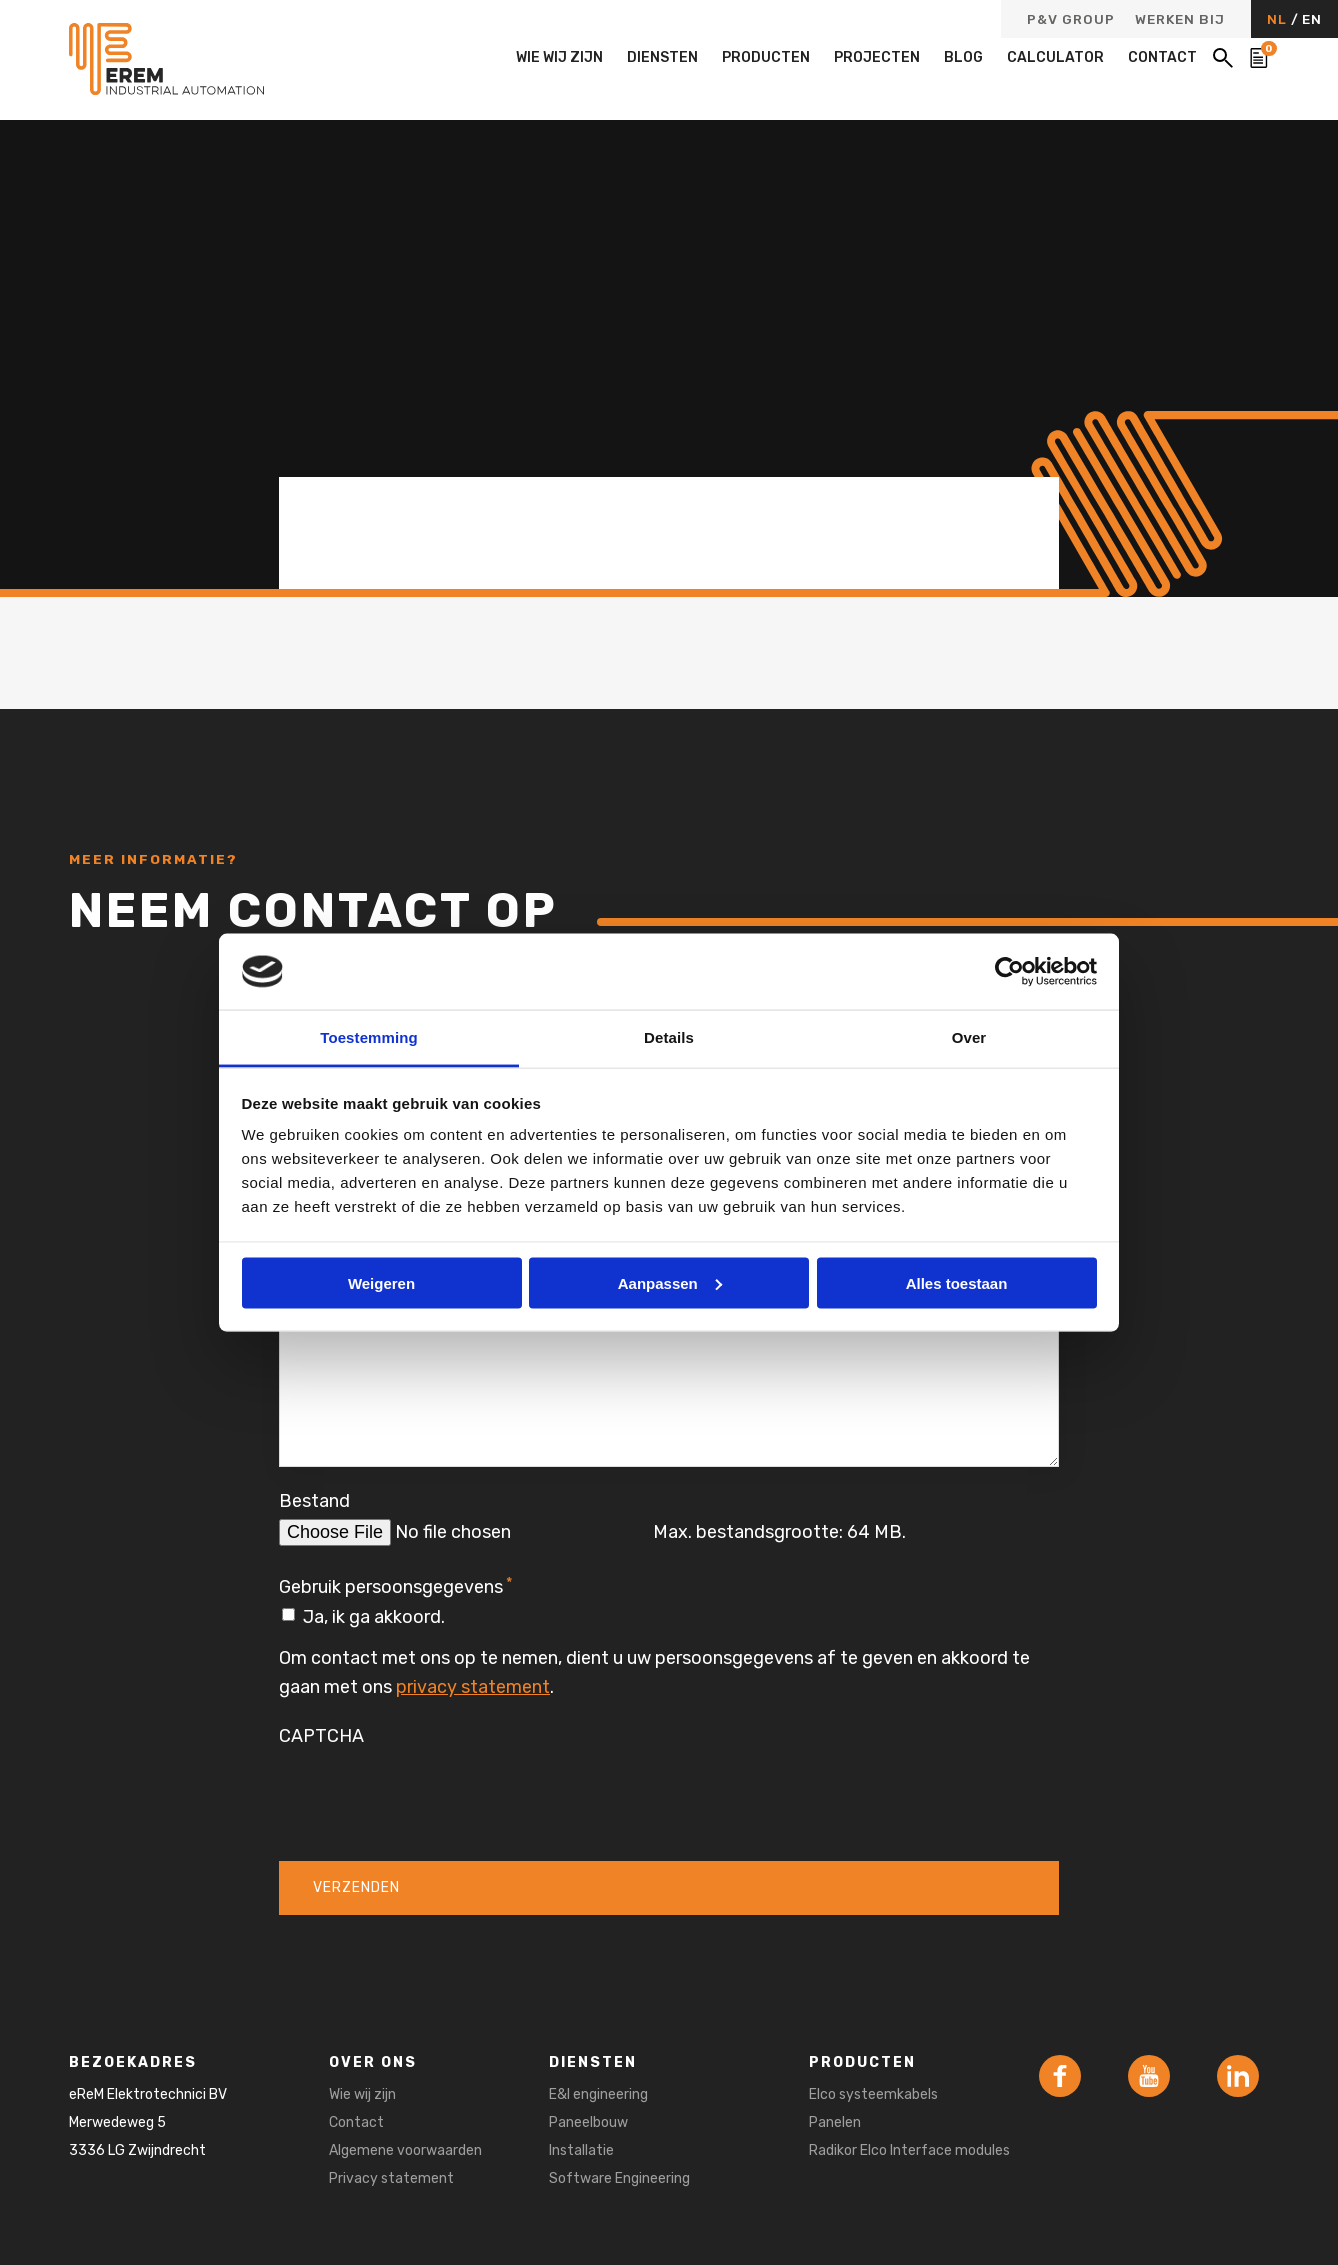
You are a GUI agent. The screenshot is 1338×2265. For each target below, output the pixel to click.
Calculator (1055, 57)
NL (1279, 19)
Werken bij (1180, 20)
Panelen (835, 2122)
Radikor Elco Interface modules (909, 2150)
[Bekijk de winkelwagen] (1259, 58)
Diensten (662, 57)
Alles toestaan (957, 1282)
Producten (766, 57)
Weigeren (381, 1282)
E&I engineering (598, 2094)
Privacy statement (391, 2178)
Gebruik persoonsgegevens (396, 1586)
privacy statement (473, 1687)
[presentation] (431, 1792)
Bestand (314, 1501)
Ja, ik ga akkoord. (374, 1617)
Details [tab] (669, 1037)
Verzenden (356, 1887)
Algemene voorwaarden (405, 2150)
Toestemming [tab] (369, 1037)
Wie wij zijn (559, 57)
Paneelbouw (588, 2122)
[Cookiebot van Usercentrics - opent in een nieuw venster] (1009, 971)
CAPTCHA (321, 1736)
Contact (1162, 57)
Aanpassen (670, 1282)
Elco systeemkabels (873, 2094)
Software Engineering (619, 2178)
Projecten (877, 57)
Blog (963, 57)
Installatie (581, 2150)
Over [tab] (969, 1037)
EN (1312, 19)
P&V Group (1071, 20)
